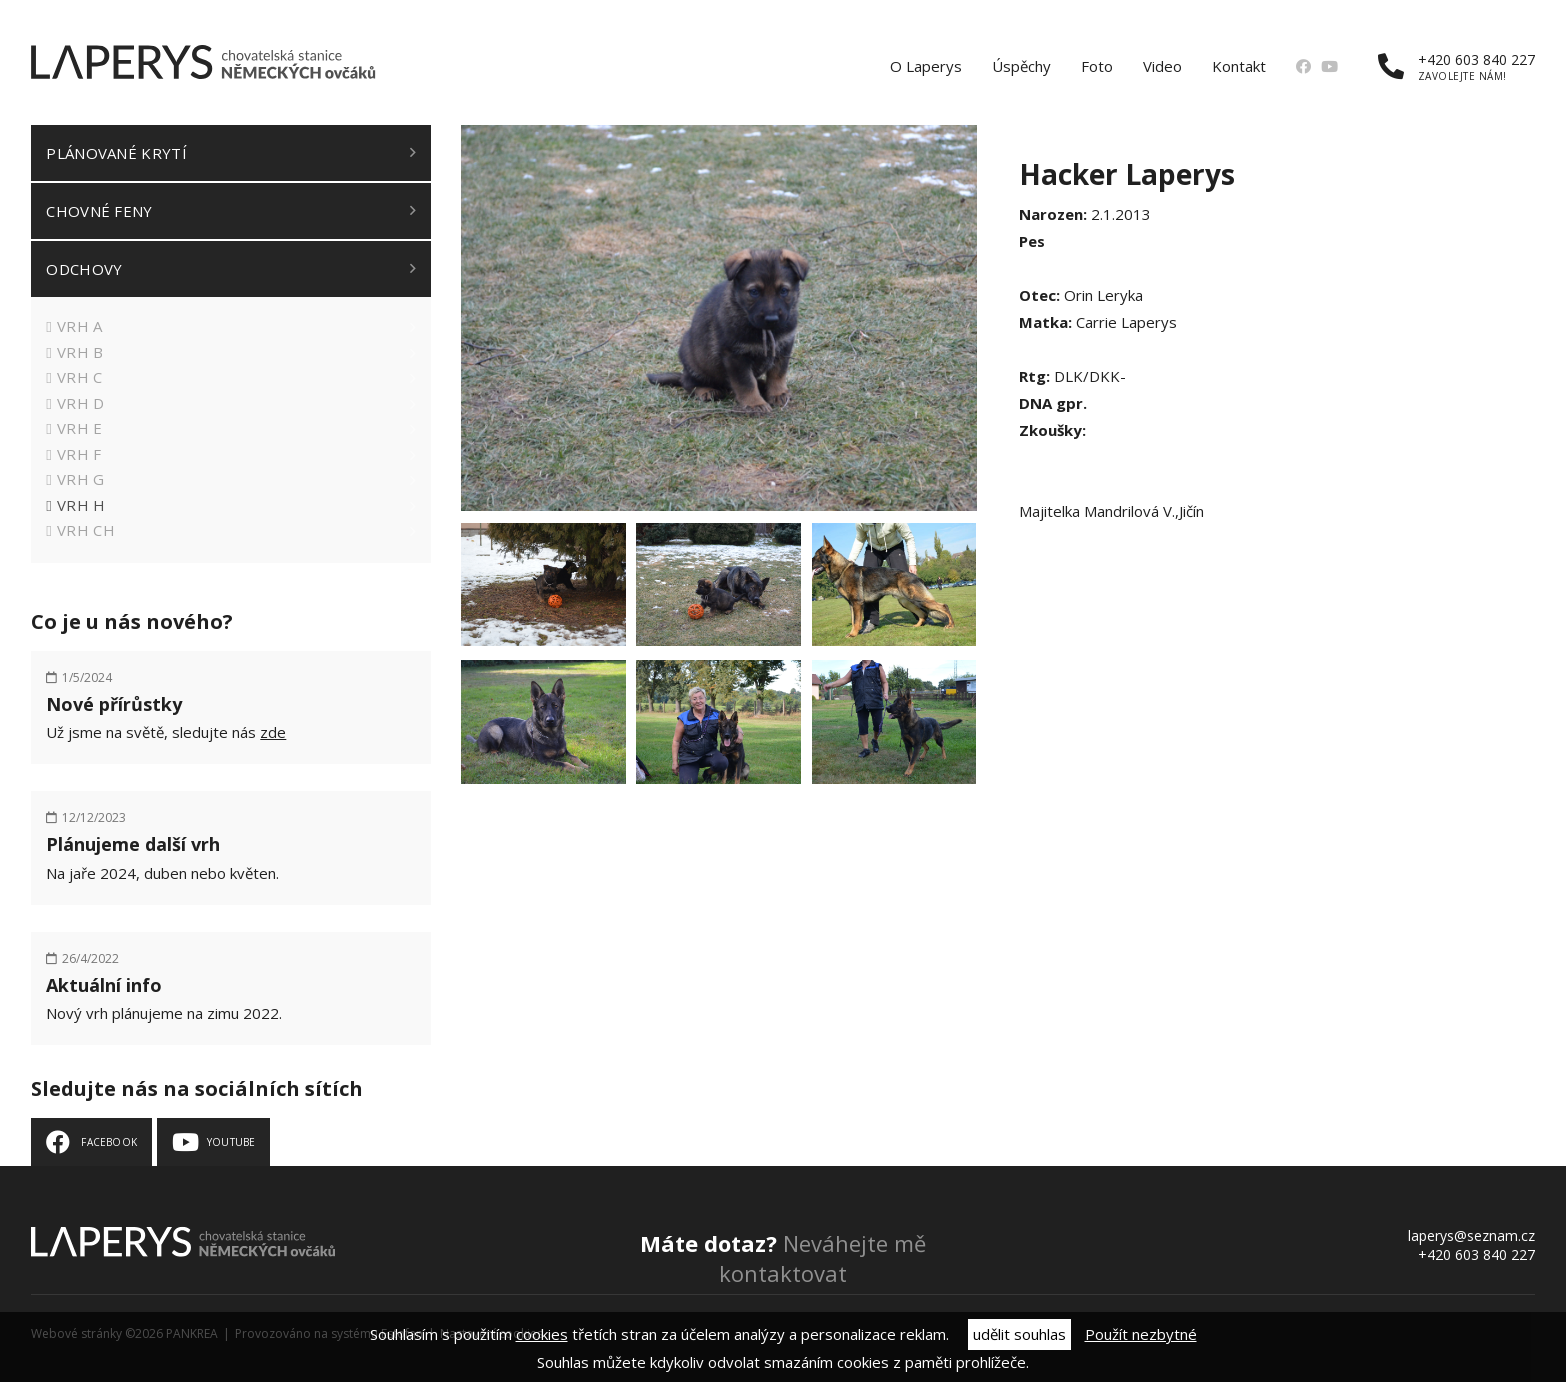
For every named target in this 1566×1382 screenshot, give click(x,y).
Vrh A (80, 326)
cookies (542, 1334)
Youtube (231, 1142)
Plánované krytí (116, 153)
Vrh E (80, 428)
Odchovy (84, 269)
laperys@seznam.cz (1471, 1235)
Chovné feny (99, 211)
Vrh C (80, 377)
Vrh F (79, 454)
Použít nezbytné (1141, 1334)
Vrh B (80, 352)
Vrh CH (86, 530)
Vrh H (81, 505)
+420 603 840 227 (1456, 66)
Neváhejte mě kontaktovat (783, 1258)
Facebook (109, 1142)
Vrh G (81, 479)
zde (273, 732)
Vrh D (81, 403)
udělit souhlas (1019, 1334)
